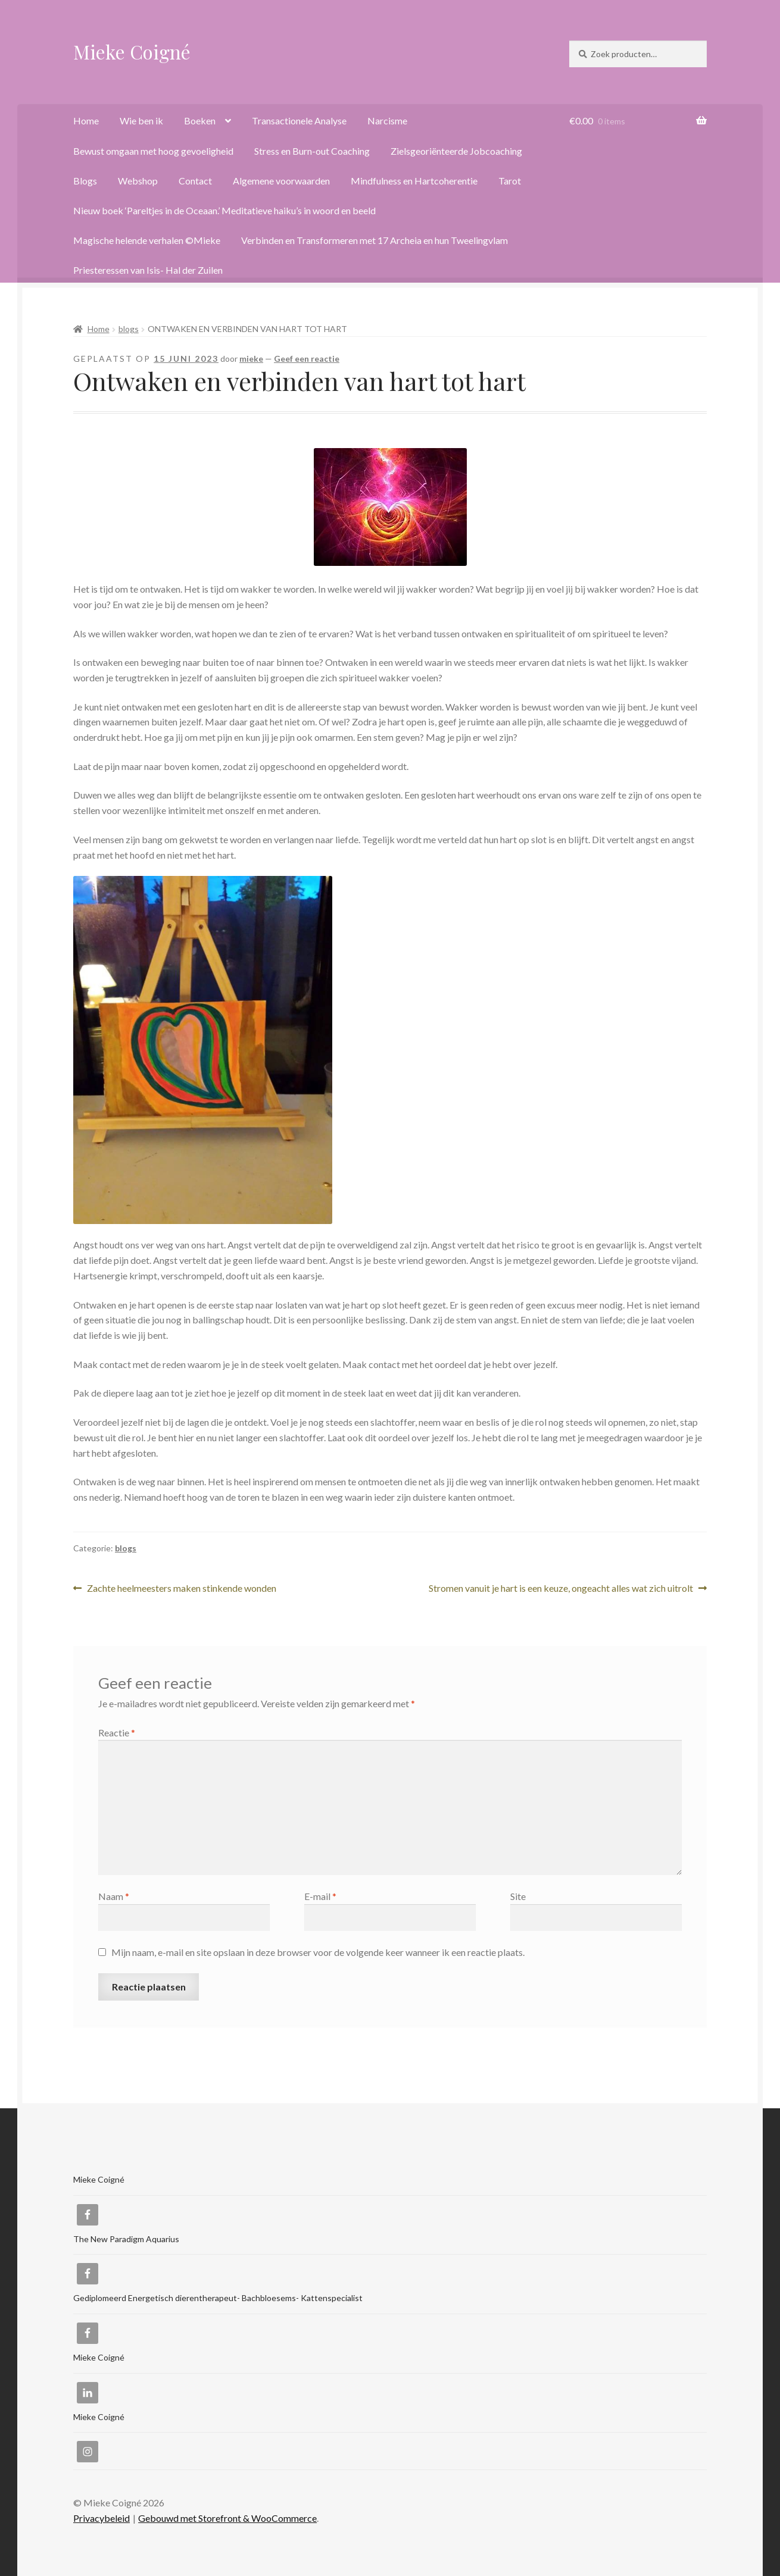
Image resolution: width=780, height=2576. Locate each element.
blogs (128, 329)
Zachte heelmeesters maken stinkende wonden (181, 1588)
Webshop (138, 180)
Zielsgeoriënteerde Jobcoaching (456, 150)
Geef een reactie (306, 358)
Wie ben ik (141, 120)
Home (86, 120)
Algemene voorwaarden (281, 180)
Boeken (200, 120)
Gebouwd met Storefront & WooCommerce (227, 2518)
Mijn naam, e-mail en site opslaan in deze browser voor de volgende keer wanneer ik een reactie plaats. (318, 1952)
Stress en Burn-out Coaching (312, 150)
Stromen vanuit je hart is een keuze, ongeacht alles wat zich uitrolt (561, 1588)
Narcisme (387, 120)
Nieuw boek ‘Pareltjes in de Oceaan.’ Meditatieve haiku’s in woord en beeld (224, 210)
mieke (251, 358)
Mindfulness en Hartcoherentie (414, 180)
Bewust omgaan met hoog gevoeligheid (153, 150)
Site (518, 1896)
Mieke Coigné (132, 51)
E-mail (320, 1896)
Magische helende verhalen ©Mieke (146, 240)
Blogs (85, 180)
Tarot (509, 180)
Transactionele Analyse (299, 120)
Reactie (116, 1732)
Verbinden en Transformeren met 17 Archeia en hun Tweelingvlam (374, 240)
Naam (113, 1896)
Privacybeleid (101, 2518)
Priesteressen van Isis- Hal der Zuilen (148, 270)
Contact (195, 180)
